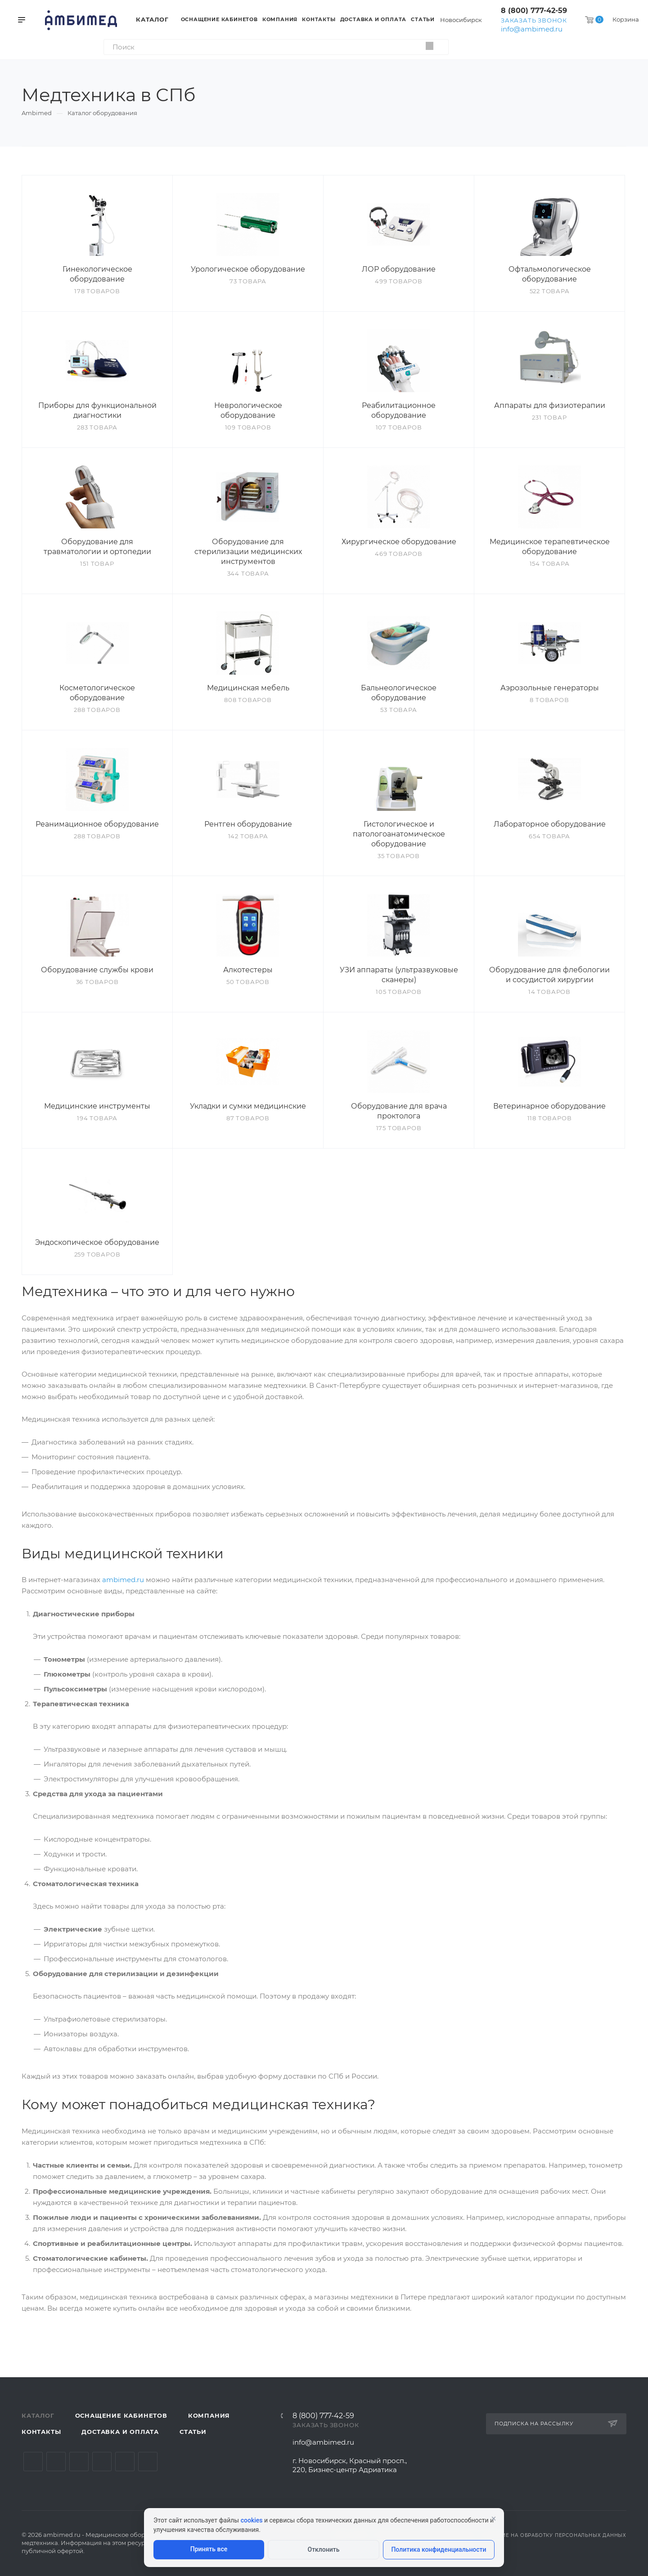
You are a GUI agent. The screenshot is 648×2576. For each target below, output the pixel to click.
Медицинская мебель (248, 688)
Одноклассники (102, 2461)
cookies (252, 2520)
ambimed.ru (123, 1579)
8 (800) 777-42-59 (534, 10)
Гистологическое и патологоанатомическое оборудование (399, 834)
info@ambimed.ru (531, 29)
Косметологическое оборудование (97, 693)
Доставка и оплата (120, 2431)
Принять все (208, 2549)
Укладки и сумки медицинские (248, 1106)
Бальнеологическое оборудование (398, 693)
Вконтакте (33, 2461)
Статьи (193, 2431)
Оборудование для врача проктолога (399, 1111)
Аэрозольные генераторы (549, 688)
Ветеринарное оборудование (549, 1106)
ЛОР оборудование (399, 269)
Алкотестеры (248, 970)
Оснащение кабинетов (121, 2415)
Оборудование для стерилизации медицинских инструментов (248, 551)
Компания (209, 2415)
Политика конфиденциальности (438, 2549)
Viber (148, 2461)
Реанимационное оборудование (97, 824)
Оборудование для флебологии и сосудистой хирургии (549, 975)
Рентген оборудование (248, 824)
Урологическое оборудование (248, 269)
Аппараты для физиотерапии (549, 405)
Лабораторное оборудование (550, 824)
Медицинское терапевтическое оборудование (550, 546)
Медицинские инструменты (97, 1106)
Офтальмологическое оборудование (549, 274)
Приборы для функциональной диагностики (97, 410)
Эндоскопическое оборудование (97, 1242)
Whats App (125, 2461)
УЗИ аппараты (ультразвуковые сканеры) (399, 975)
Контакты (41, 2431)
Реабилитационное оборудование (399, 410)
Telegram (56, 2461)
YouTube (79, 2461)
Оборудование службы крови (97, 970)
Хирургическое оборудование (399, 541)
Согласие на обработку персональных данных (553, 2535)
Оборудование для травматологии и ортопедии (97, 546)
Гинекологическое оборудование (97, 274)
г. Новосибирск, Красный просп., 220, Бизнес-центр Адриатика (349, 2465)
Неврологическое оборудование (248, 410)
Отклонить (324, 2549)
